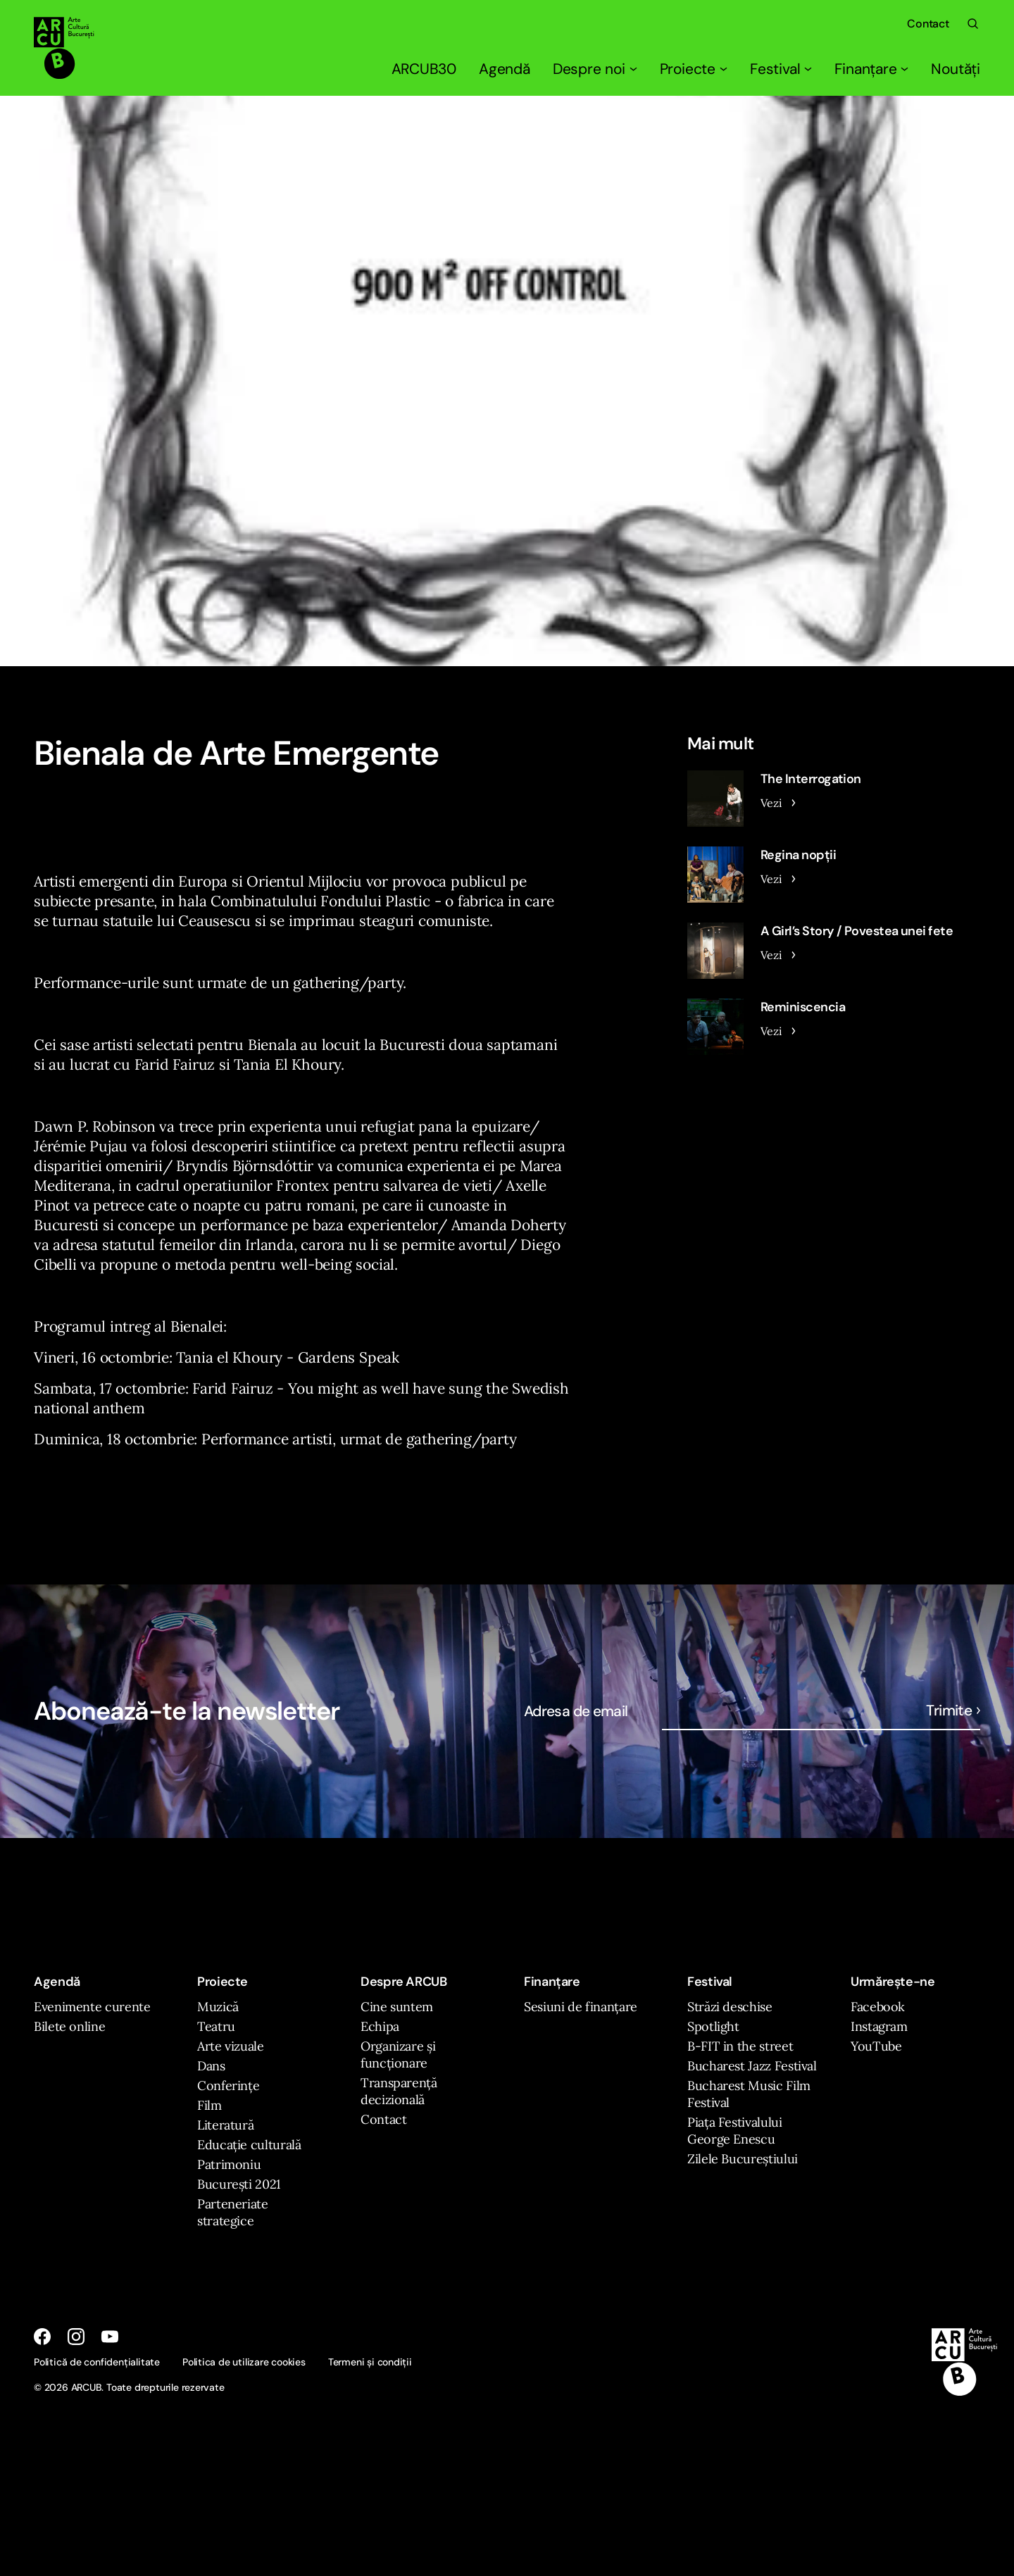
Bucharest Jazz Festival (752, 2066)
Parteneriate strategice (232, 2212)
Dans (211, 2066)
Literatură (225, 2125)
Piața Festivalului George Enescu (734, 2130)
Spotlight (713, 2026)
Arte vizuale (230, 2046)
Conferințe (228, 2085)
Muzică (218, 2007)
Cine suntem (397, 2007)
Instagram (879, 2026)
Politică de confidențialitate (97, 2362)
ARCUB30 (424, 69)
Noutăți (955, 69)
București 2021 (239, 2184)
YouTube (876, 2046)
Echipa (380, 2026)
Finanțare (871, 69)
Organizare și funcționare (398, 2054)
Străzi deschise (729, 2007)
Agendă (504, 69)
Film (209, 2105)
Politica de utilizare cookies (244, 2362)
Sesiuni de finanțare (580, 2007)
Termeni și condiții (370, 2362)
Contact (928, 23)
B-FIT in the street (740, 2046)
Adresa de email (576, 1711)
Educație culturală (249, 2145)
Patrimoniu (229, 2164)
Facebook (878, 2007)
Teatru (216, 2026)
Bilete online (69, 2026)
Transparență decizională (399, 2091)
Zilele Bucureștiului (742, 2159)
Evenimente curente (92, 2007)
